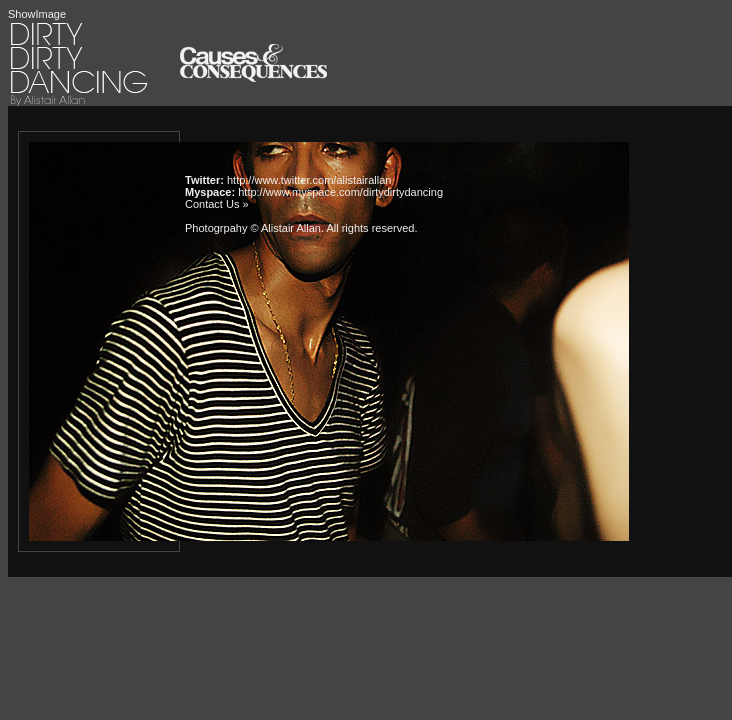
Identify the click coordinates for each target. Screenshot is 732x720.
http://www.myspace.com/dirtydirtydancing (340, 192)
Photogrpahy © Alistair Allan (253, 228)
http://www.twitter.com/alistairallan (309, 180)
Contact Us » (217, 204)
